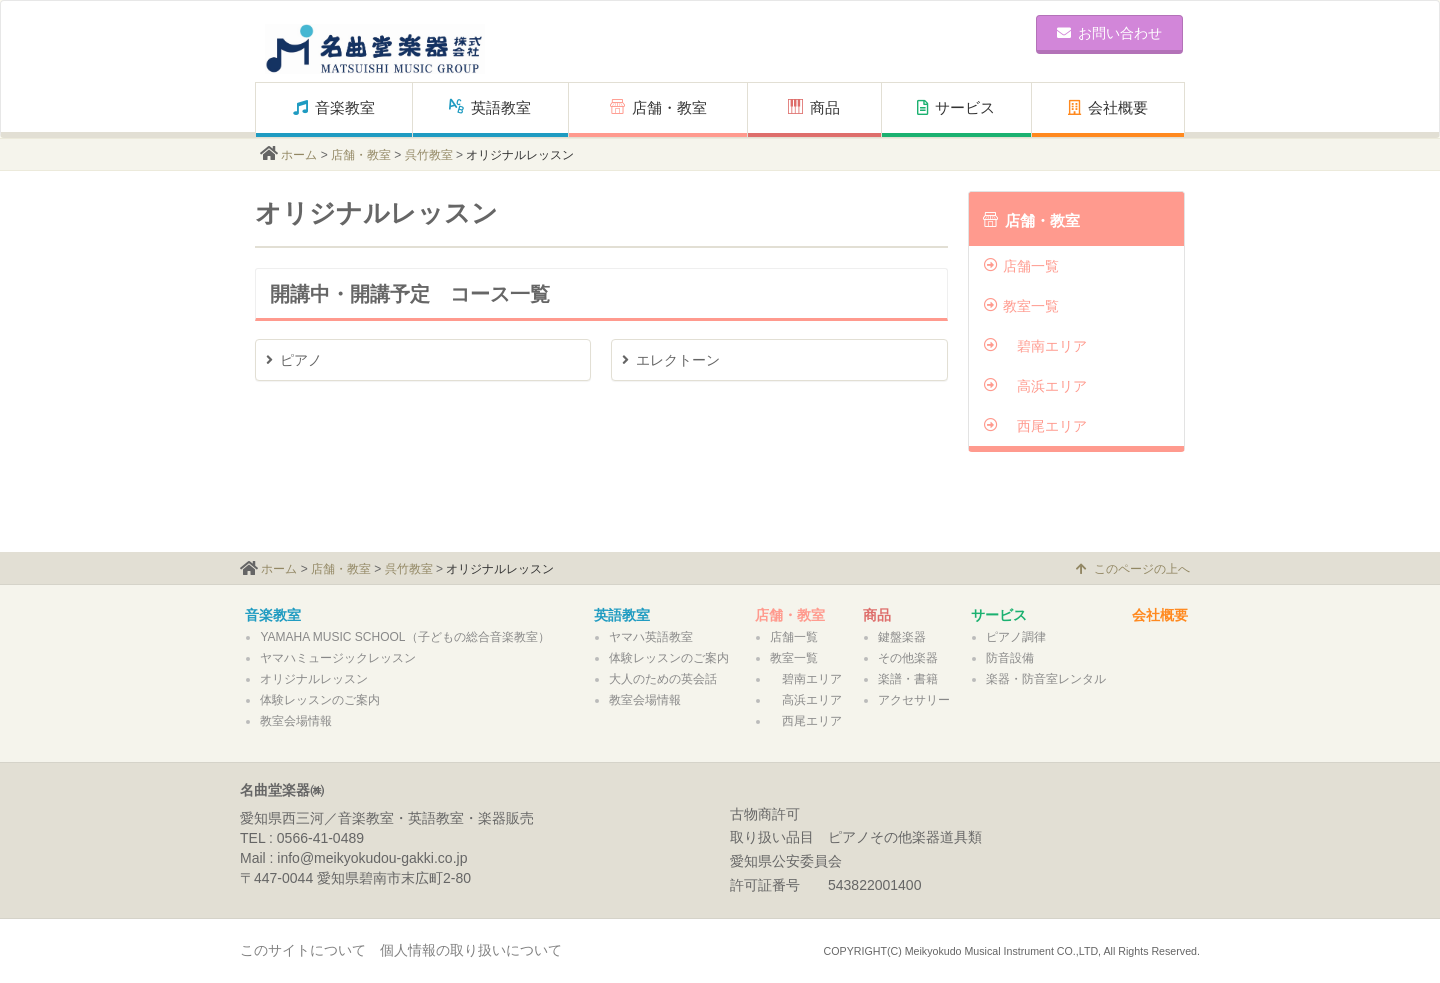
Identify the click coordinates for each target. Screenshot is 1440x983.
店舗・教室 (658, 107)
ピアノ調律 (1016, 637)
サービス (956, 107)
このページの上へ (1133, 569)
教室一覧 (1021, 306)
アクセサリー (914, 700)
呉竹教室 (429, 155)
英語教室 (490, 107)
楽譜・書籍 (908, 679)
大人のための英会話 (663, 679)
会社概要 (1108, 107)
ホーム (299, 155)
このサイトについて (303, 950)
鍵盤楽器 (902, 637)
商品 (821, 107)
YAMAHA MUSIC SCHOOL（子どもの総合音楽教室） (404, 637)
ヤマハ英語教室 (651, 637)
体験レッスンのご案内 (320, 700)
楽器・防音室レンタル (1046, 679)
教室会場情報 (296, 721)
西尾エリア (1035, 426)
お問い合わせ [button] (1109, 33)
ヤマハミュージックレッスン (338, 658)
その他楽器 (908, 658)
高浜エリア (1035, 386)
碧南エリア (1035, 346)
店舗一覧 (1021, 266)
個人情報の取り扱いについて (471, 950)
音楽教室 (334, 107)
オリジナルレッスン (314, 679)
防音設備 (1010, 658)
